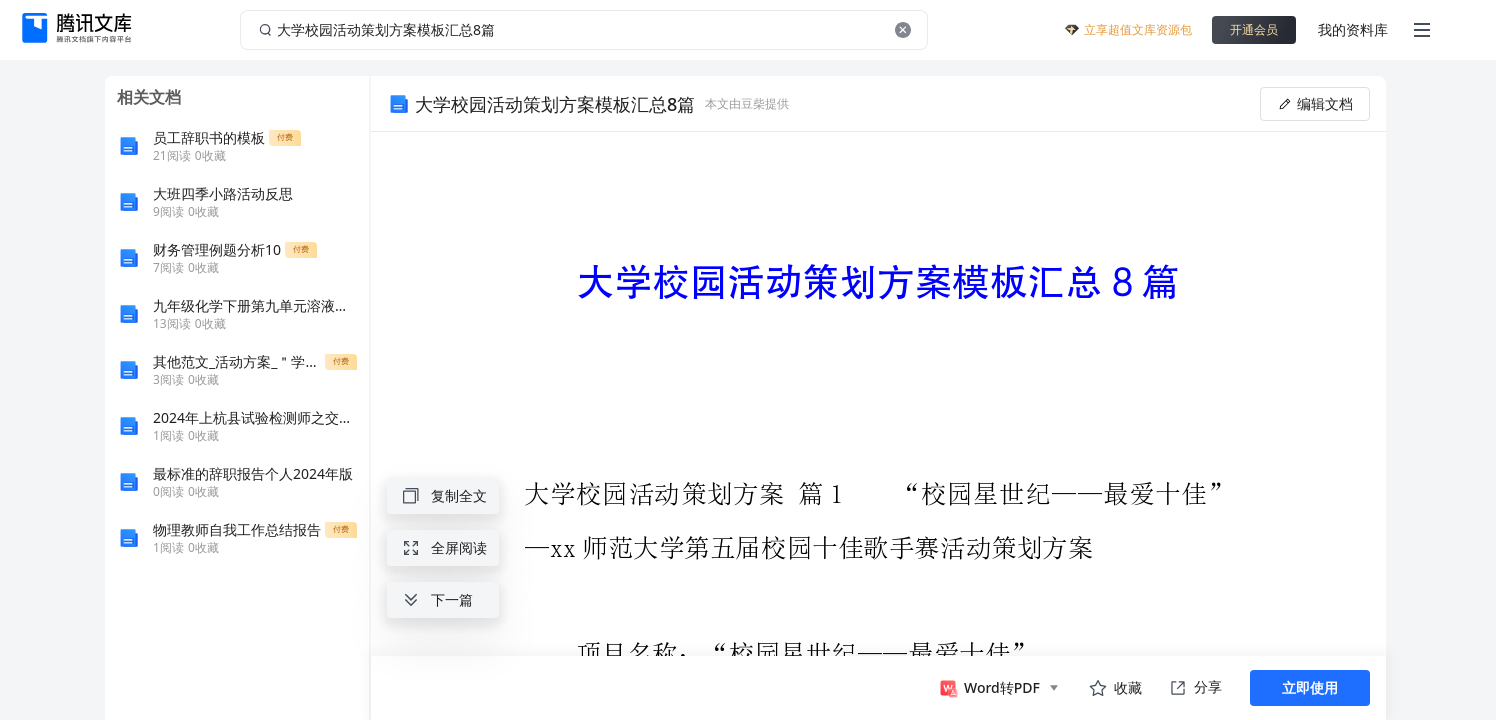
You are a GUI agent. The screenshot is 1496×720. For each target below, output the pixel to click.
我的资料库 (1353, 29)
